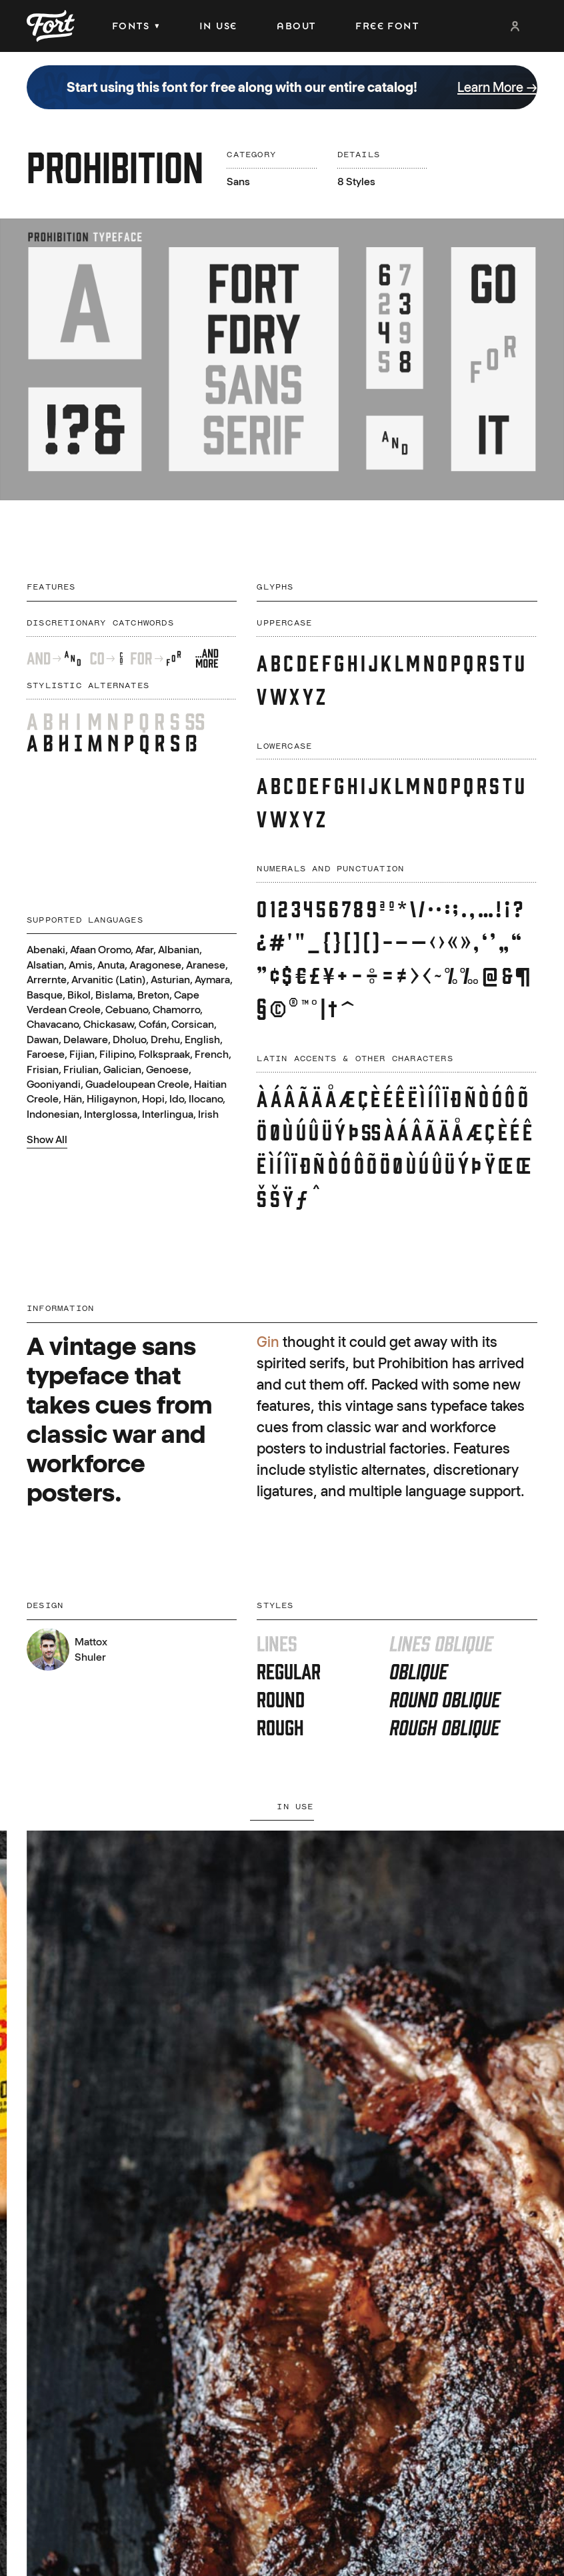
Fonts (135, 25)
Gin (268, 1341)
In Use (218, 25)
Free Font (387, 25)
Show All (47, 1139)
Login (514, 26)
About (296, 25)
